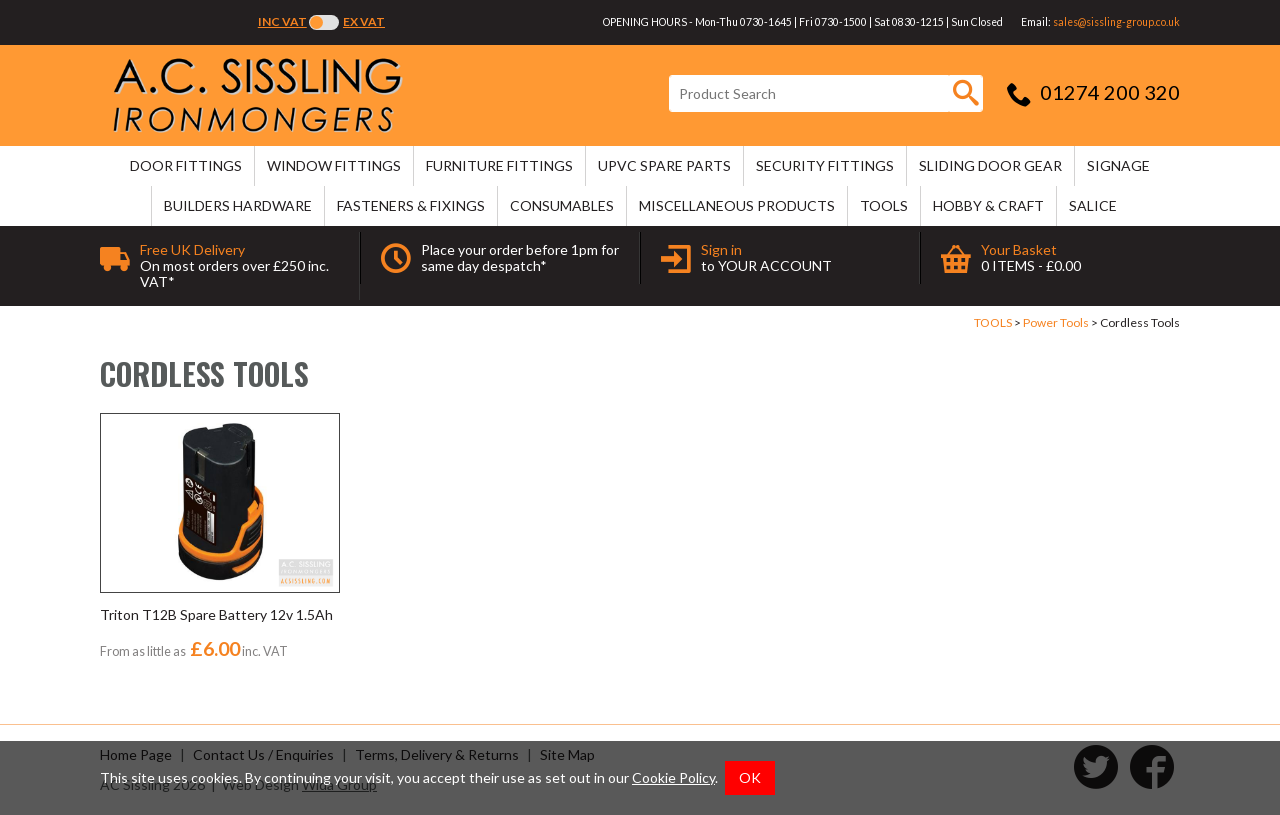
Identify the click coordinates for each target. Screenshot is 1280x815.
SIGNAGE (1118, 165)
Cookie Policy (673, 777)
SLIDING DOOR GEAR (990, 165)
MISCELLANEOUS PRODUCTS (737, 205)
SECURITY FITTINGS (825, 165)
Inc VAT (282, 21)
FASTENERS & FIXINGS (411, 205)
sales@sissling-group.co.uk (1116, 22)
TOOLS (884, 205)
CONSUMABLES (562, 205)
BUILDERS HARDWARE (238, 205)
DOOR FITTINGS (186, 165)
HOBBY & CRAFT (988, 205)
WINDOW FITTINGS (334, 165)
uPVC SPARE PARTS (664, 165)
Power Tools (1056, 322)
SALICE (1093, 205)
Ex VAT (364, 21)
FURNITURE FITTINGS (499, 165)
